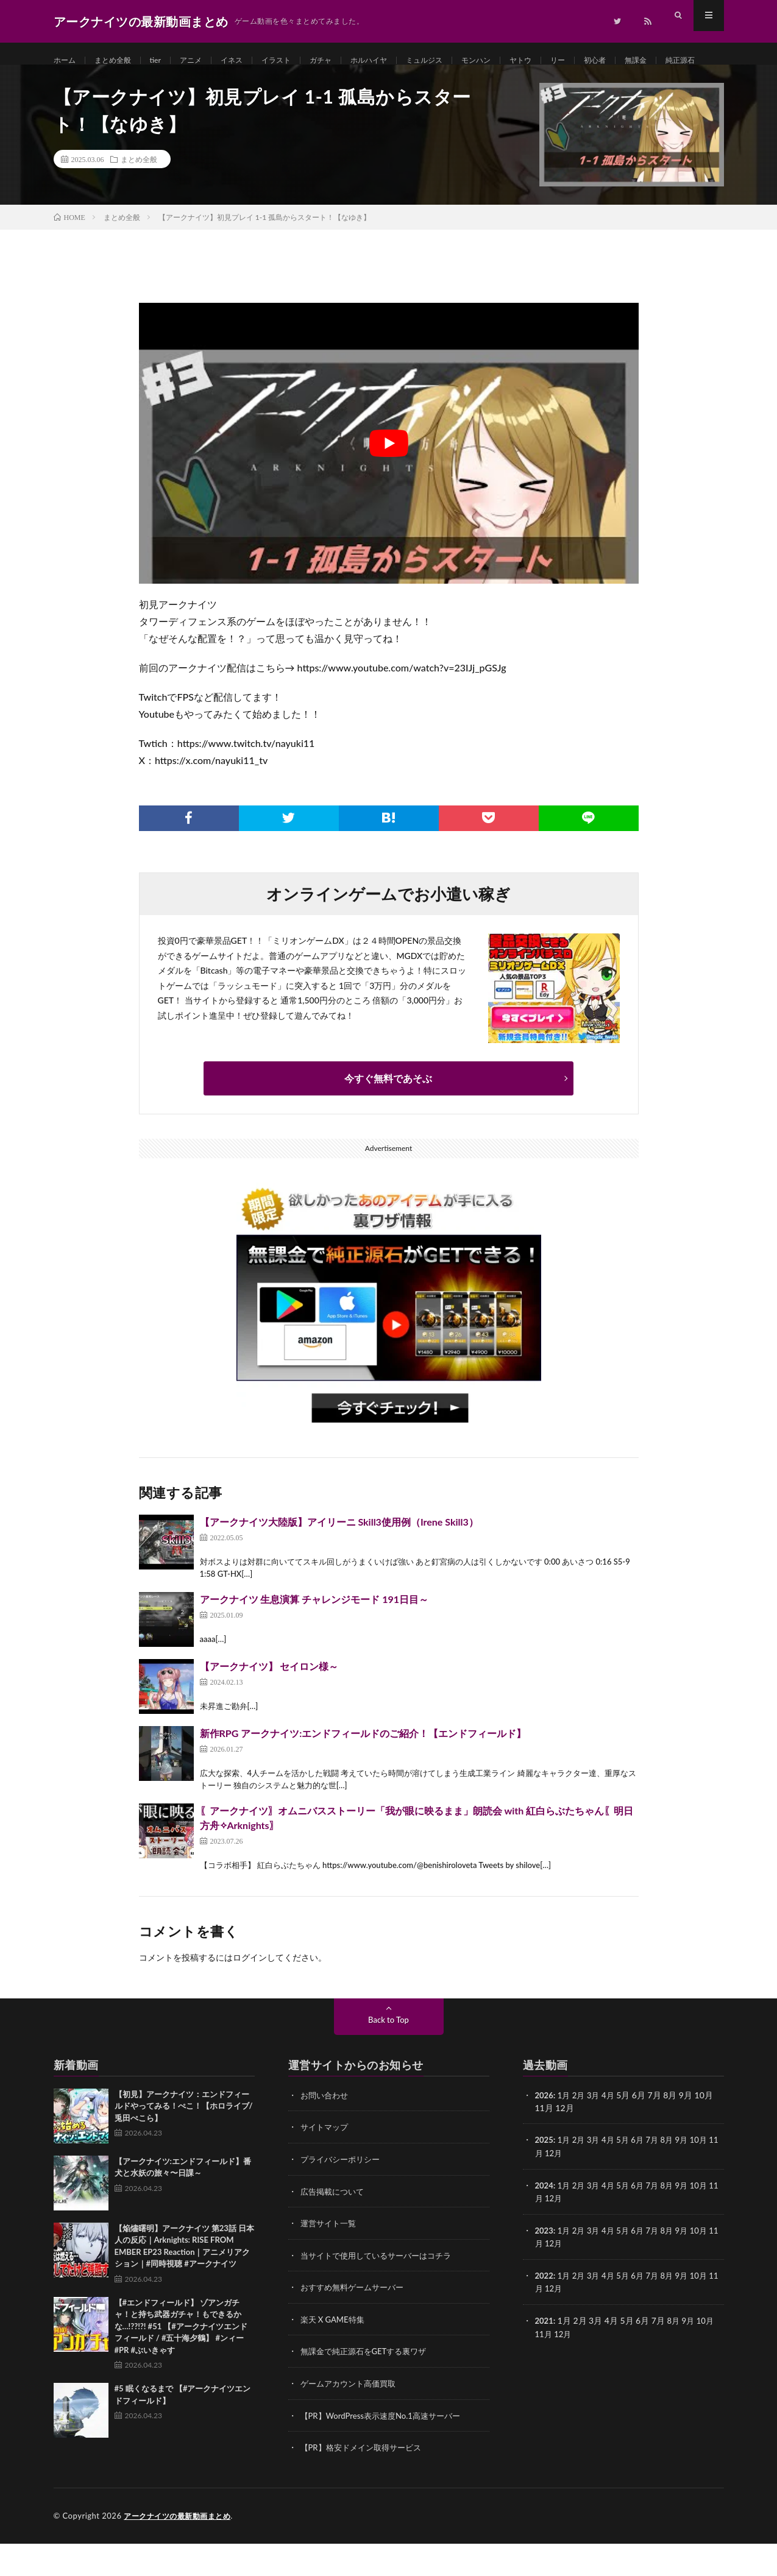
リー (607, 60)
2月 (581, 2132)
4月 (612, 2132)
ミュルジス (460, 60)
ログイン (250, 1994)
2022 (545, 2310)
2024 (545, 2221)
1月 (565, 2132)
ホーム (66, 60)
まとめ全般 (119, 60)
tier (166, 60)
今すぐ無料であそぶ (388, 1115)
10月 (709, 2176)
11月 (544, 2189)
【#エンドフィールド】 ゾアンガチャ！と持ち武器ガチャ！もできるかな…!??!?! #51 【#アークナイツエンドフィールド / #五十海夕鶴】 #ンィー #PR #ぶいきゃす (181, 2363)
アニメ (204, 60)
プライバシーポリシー (343, 2195)
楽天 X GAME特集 (334, 2354)
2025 (545, 2176)
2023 (545, 2265)
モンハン (518, 60)
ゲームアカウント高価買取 (351, 2417)
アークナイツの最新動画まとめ (181, 2548)
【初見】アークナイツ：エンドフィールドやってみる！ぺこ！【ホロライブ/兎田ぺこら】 (184, 2143)
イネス (248, 60)
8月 (675, 2176)
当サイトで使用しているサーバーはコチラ (381, 2290)
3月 (596, 2132)
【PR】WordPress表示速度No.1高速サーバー (386, 2449)
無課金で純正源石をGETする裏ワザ (368, 2385)
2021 (545, 2354)
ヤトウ (567, 60)
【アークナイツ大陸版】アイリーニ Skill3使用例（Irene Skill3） (339, 1559)
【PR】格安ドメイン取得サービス (365, 2480)
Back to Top (389, 2056)
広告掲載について (334, 2227)
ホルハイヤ (399, 60)
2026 (545, 2132)
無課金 (691, 60)
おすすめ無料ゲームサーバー (355, 2322)
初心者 (647, 60)
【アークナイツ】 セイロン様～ (269, 1703)
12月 (564, 2189)
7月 (659, 2176)
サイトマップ (326, 2164)
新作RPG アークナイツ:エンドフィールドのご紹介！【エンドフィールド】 (363, 1770)
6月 (643, 2176)
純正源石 (80, 83)
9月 (690, 2176)
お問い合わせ (326, 2132)
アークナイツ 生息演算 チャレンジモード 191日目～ (314, 1636)
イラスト (297, 60)
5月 (628, 2176)
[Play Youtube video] (389, 480)
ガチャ (346, 60)
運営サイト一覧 (330, 2259)
